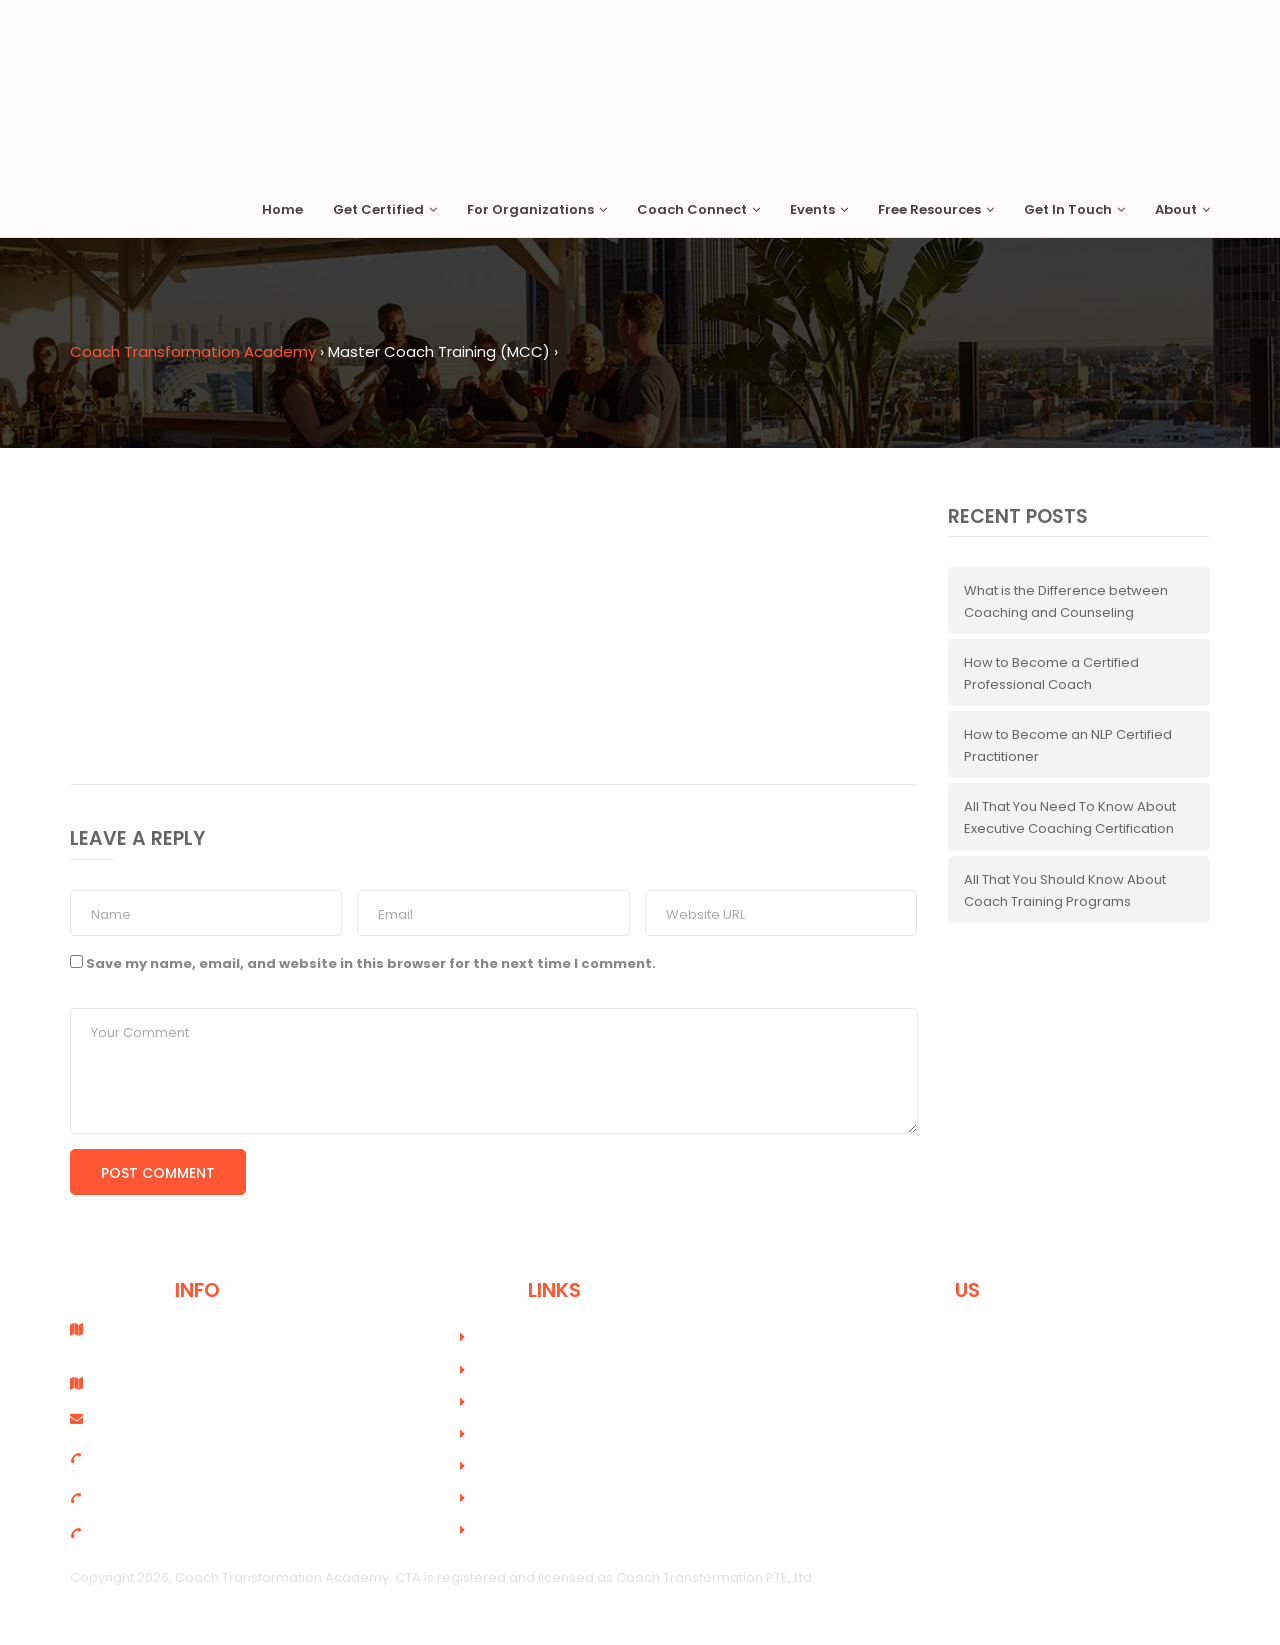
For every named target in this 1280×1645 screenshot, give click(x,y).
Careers (507, 1434)
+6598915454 (126, 1457)
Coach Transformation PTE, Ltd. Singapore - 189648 (177, 1337)
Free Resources (936, 209)
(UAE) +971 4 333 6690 (154, 1497)
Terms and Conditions (551, 1466)
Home (282, 209)
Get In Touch (1074, 209)
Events (819, 209)
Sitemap (507, 1530)
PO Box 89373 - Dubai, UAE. (172, 1383)
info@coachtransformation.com (190, 1418)
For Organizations (537, 209)
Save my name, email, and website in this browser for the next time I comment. (371, 963)
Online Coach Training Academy (585, 1370)
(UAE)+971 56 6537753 (153, 1532)
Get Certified (385, 209)
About (1182, 209)
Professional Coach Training (571, 1337)
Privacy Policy (524, 1498)
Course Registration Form (562, 1402)
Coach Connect (698, 209)
